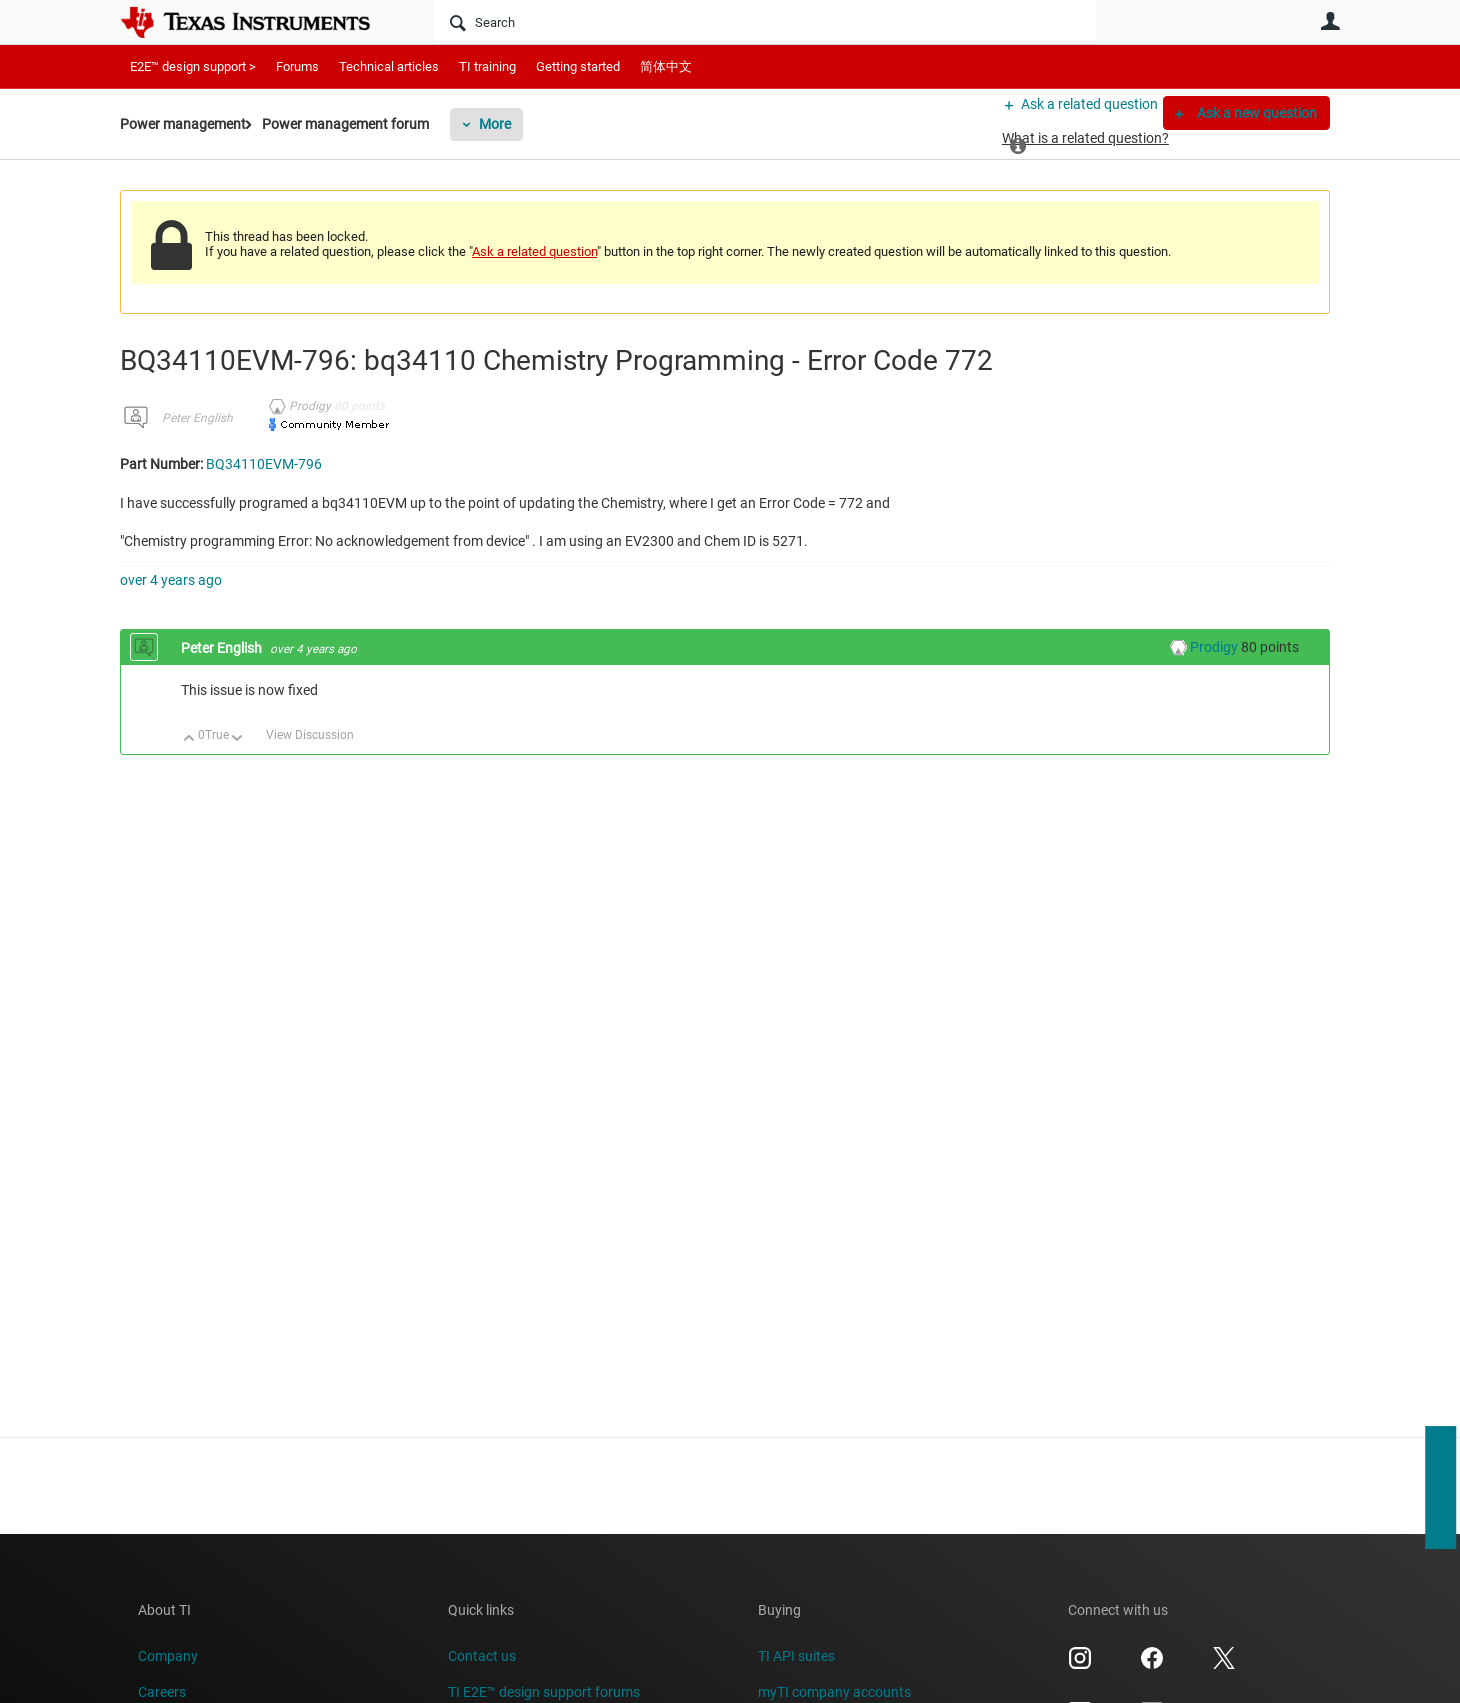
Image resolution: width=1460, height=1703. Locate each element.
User (1330, 21)
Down (237, 755)
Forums (297, 66)
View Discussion (310, 750)
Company (168, 1656)
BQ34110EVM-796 (1196, 405)
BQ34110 (1171, 374)
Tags (1225, 446)
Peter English (197, 434)
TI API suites (796, 1656)
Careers (162, 1692)
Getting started (578, 66)
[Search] (765, 22)
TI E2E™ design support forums (544, 1692)
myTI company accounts (834, 1692)
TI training (487, 66)
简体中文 (666, 66)
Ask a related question (1076, 113)
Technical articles (389, 66)
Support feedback (1440, 1488)
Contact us (482, 1656)
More (527, 124)
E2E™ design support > (193, 66)
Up (189, 755)
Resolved (1146, 205)
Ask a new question (1255, 113)
